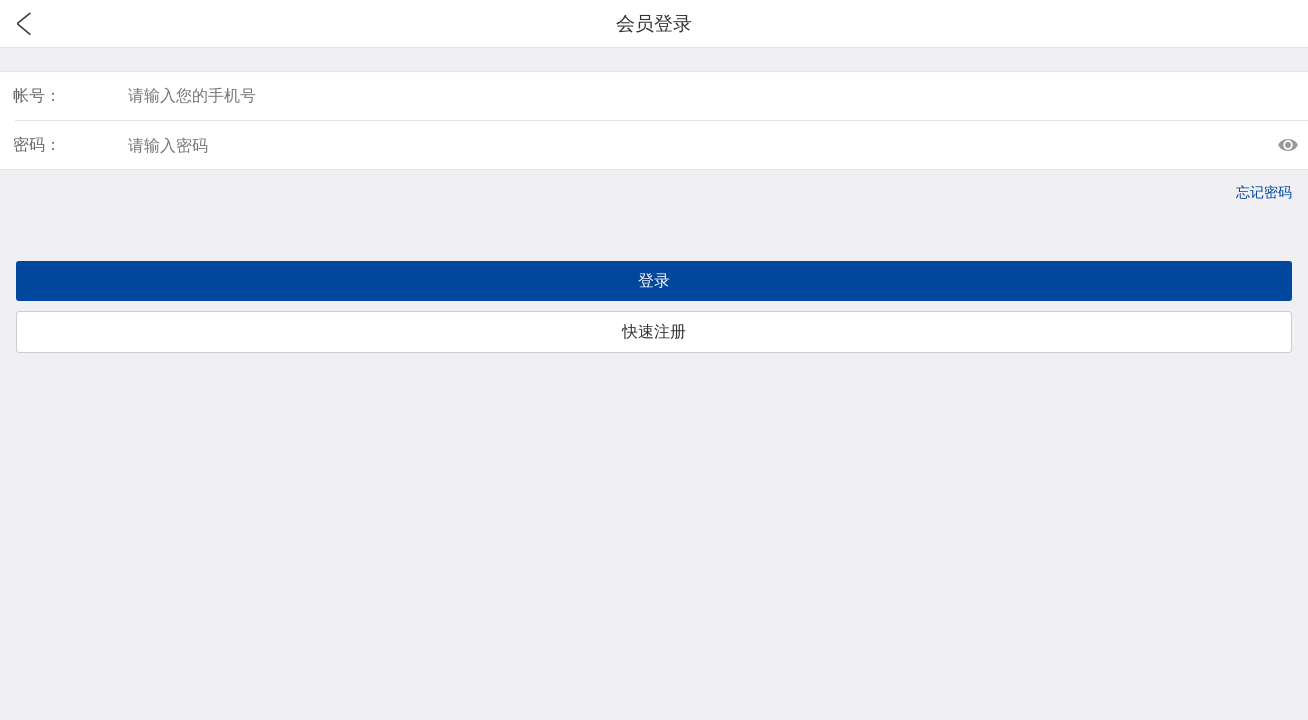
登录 (654, 280)
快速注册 (654, 331)
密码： (37, 144)
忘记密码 (1264, 192)
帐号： (37, 95)
